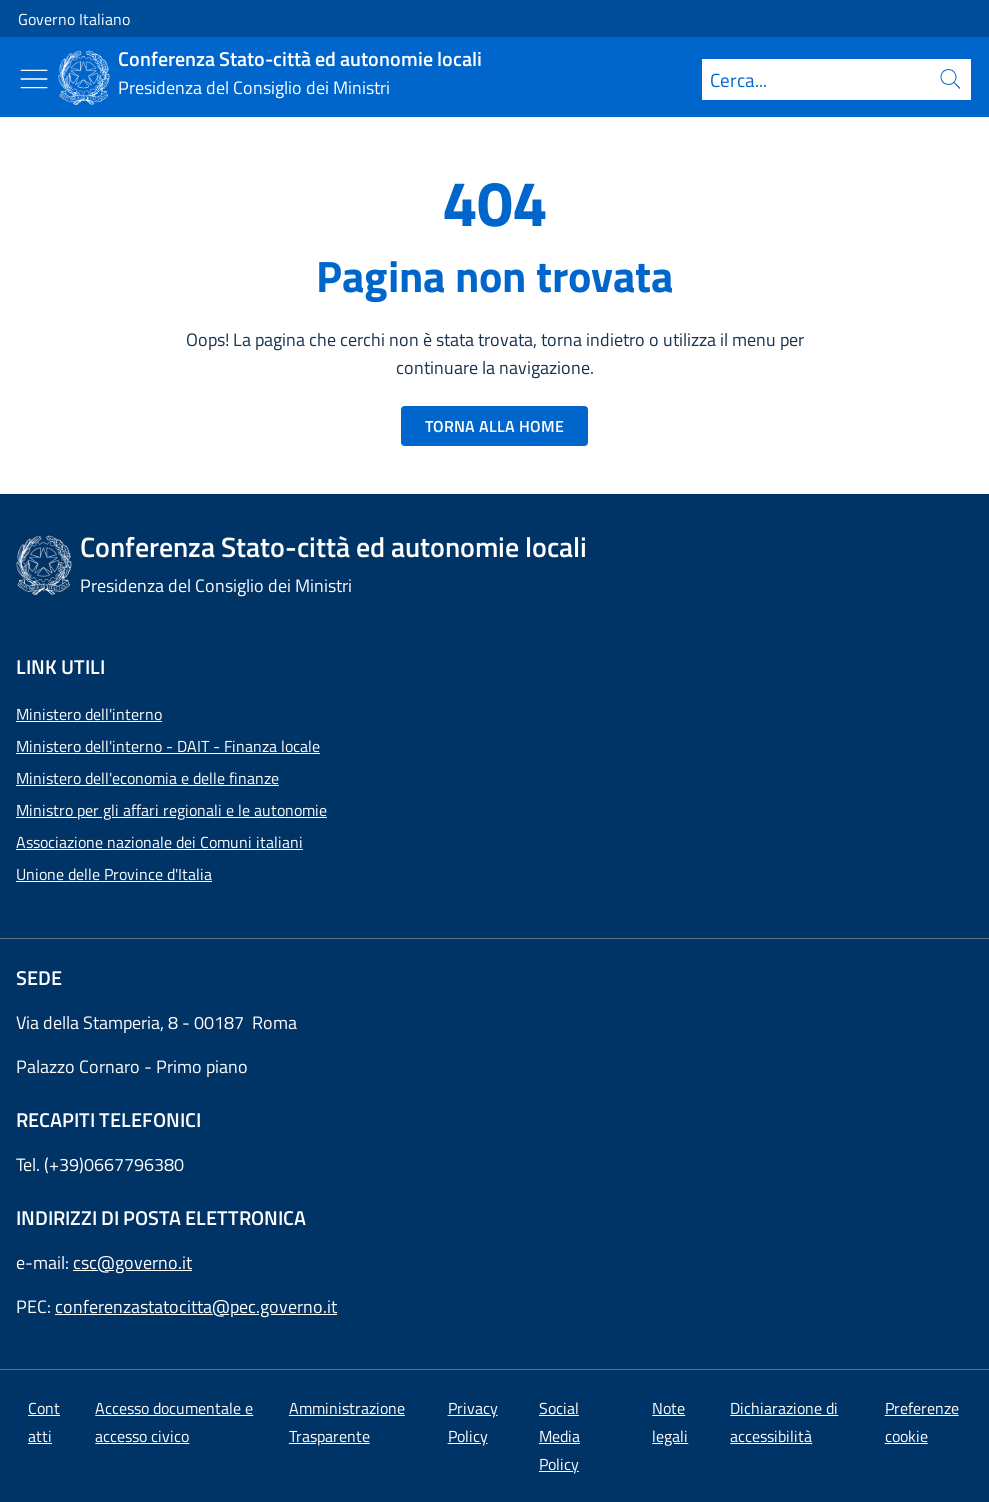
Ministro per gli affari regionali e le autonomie (171, 810)
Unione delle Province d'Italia (114, 874)
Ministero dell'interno (89, 714)
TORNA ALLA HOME (494, 426)
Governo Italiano (74, 19)
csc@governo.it (132, 1262)
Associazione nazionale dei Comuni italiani (159, 842)
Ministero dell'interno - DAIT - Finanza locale (168, 746)
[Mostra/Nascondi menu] (34, 79)
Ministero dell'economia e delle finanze (147, 778)
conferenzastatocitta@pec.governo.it (196, 1306)
